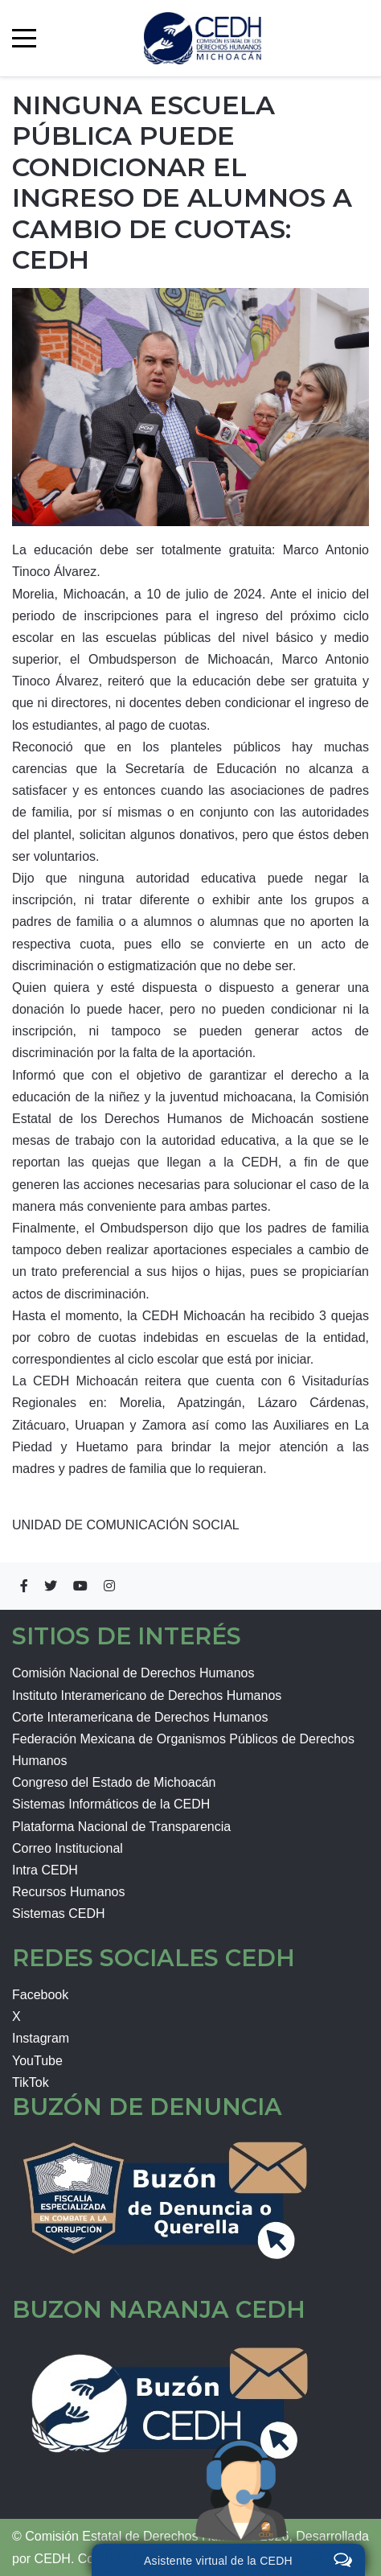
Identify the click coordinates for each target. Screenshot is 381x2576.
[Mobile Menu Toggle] (24, 38)
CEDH (53, 2559)
